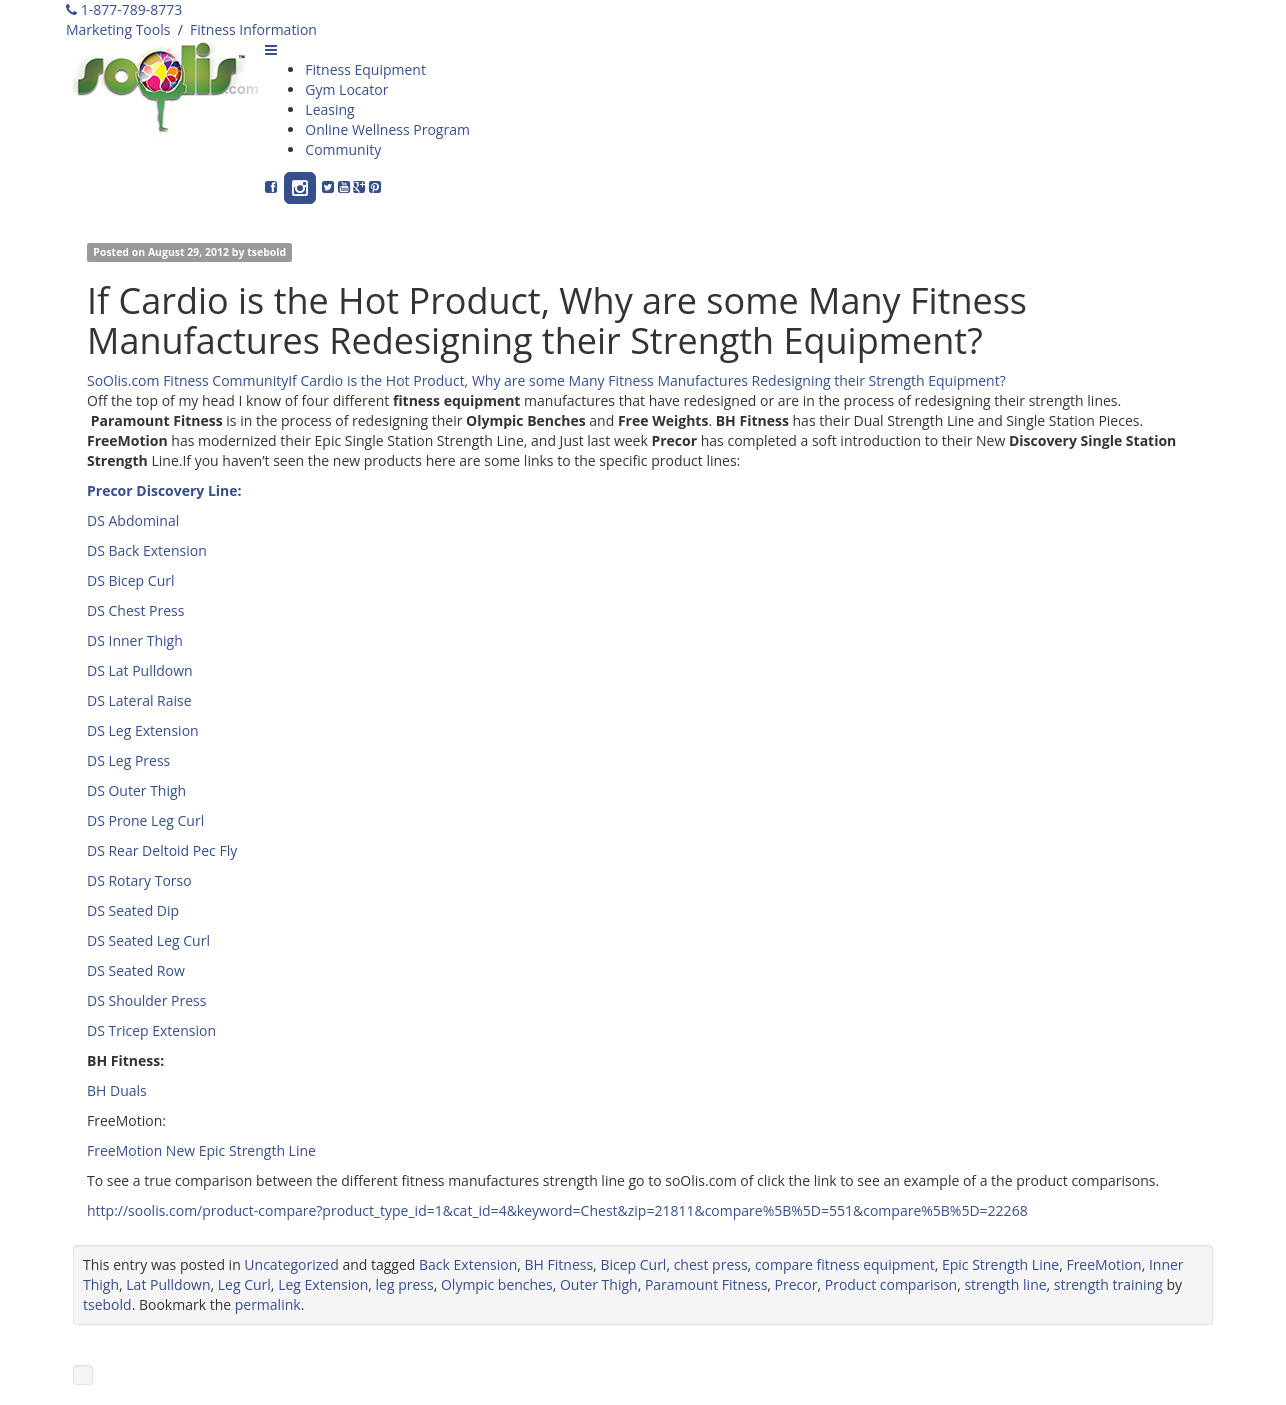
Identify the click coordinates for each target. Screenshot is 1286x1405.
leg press (405, 1284)
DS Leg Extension (143, 730)
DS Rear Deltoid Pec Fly (162, 850)
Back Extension (468, 1264)
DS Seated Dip (133, 910)
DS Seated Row (136, 970)
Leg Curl (244, 1284)
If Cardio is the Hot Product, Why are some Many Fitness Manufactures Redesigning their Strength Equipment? (647, 380)
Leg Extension (323, 1284)
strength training (1108, 1284)
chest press (711, 1264)
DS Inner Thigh (135, 640)
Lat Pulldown (168, 1284)
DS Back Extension (147, 550)
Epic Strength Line (1000, 1264)
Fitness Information (253, 29)
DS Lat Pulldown (140, 670)
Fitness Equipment (365, 69)
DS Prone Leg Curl (145, 820)
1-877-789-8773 (124, 9)
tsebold (266, 252)
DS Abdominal (133, 520)
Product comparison (891, 1284)
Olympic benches (497, 1284)
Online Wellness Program (387, 129)
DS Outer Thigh (136, 790)
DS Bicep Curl (130, 580)
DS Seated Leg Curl (148, 940)
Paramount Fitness (706, 1284)
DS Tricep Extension (151, 1030)
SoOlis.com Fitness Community (187, 380)
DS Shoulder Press (146, 1000)
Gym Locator (346, 89)
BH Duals (117, 1090)
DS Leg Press (128, 760)
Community (343, 149)
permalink (268, 1304)
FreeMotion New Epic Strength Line (201, 1150)
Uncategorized (291, 1264)
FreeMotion (1103, 1264)
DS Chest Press (135, 610)
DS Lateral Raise (139, 700)
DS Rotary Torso (139, 880)
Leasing (329, 109)
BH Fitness (559, 1264)
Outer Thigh (599, 1284)
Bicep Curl (633, 1264)
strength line (1005, 1284)
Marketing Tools (118, 29)
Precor (796, 1284)
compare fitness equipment (845, 1264)
